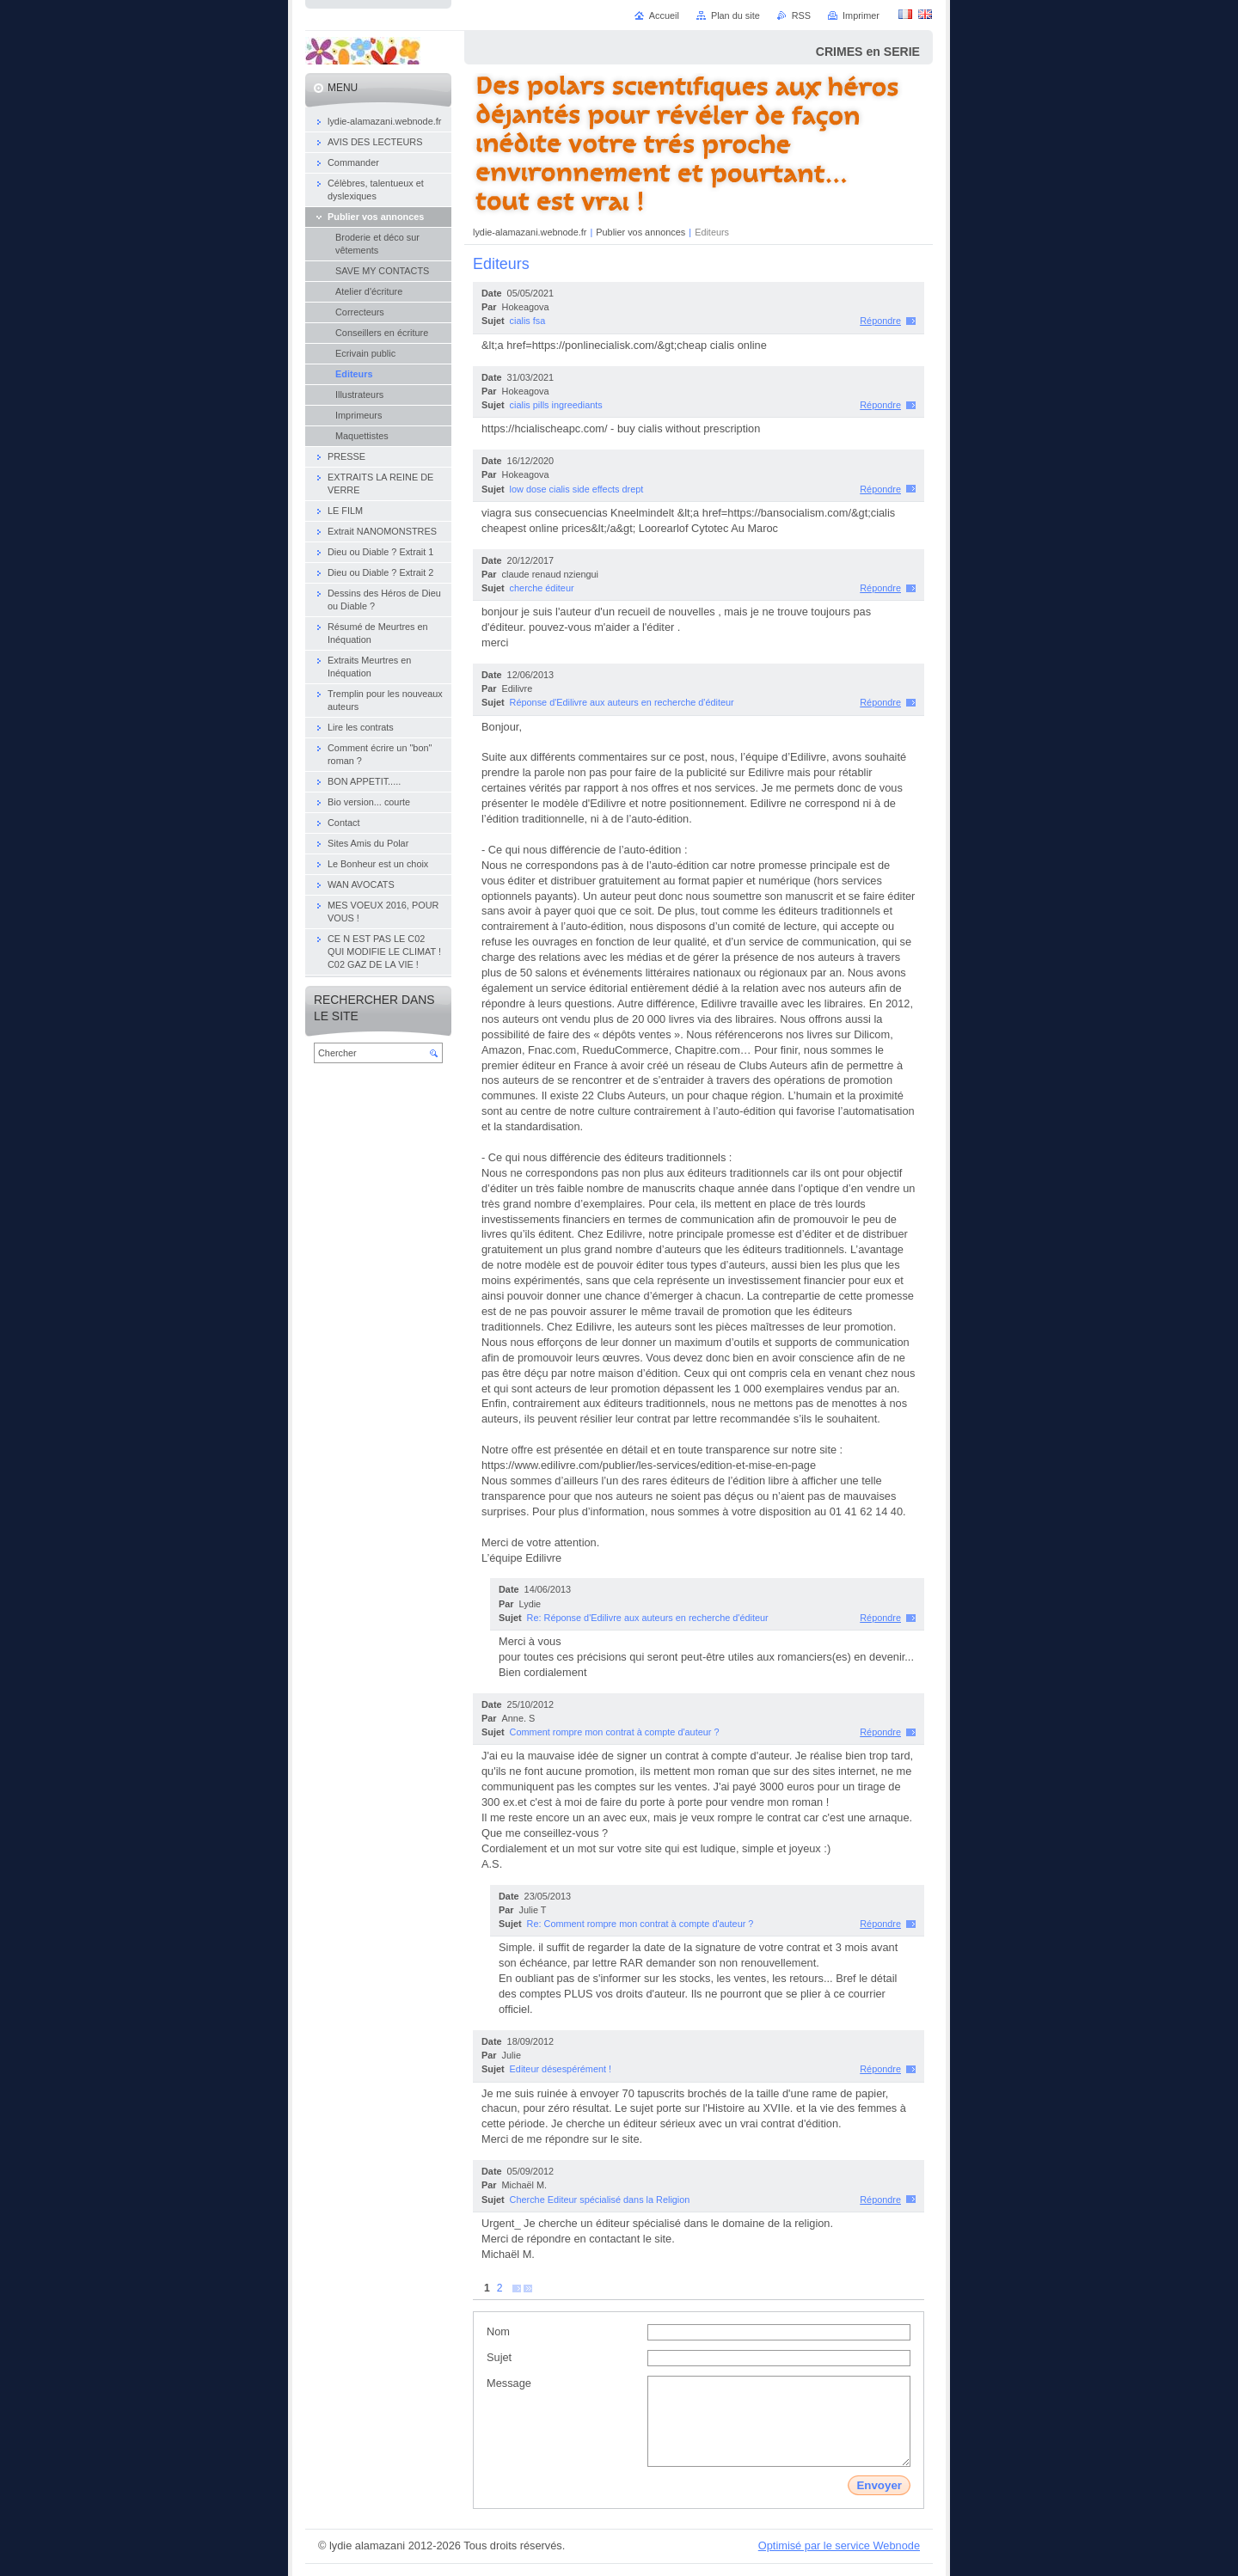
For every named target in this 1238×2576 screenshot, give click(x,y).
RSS (801, 15)
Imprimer (861, 15)
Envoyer (879, 2485)
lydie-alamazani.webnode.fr (531, 232)
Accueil (664, 15)
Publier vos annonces (640, 232)
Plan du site (735, 15)
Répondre (880, 320)
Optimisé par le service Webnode (839, 2545)
